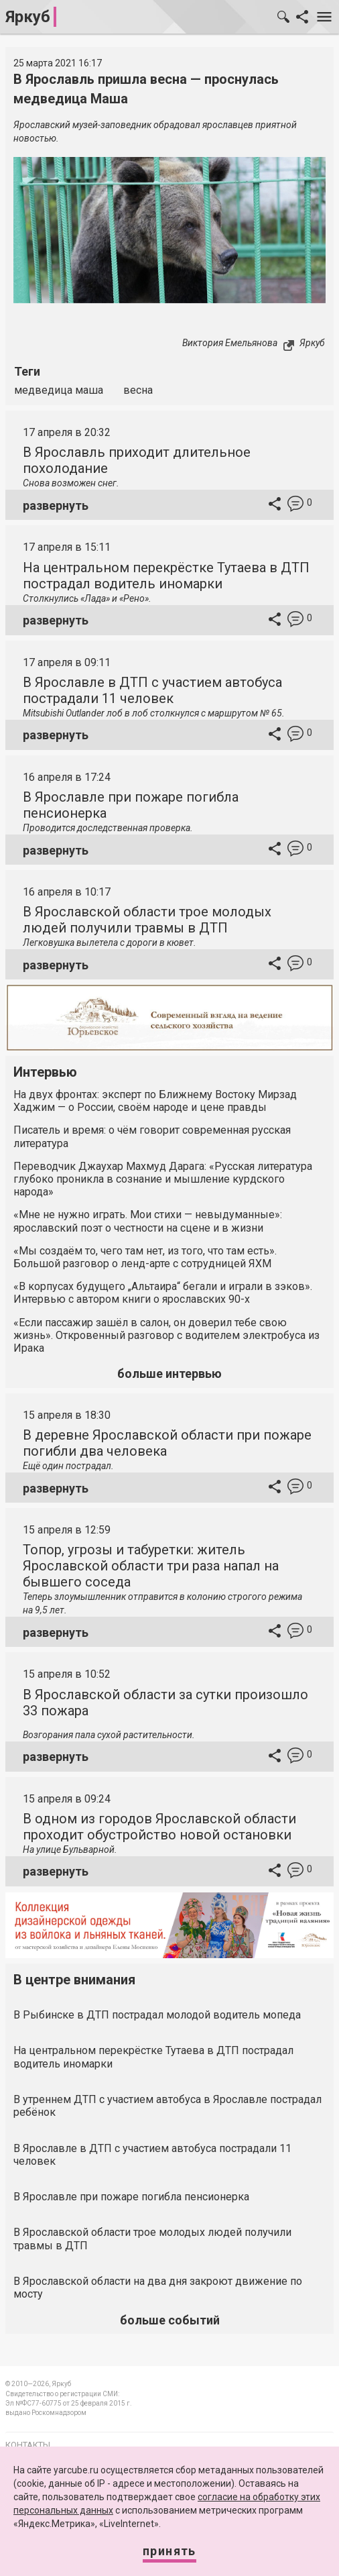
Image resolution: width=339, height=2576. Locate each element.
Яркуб (27, 16)
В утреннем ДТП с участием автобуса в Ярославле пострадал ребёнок (167, 2105)
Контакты (27, 2445)
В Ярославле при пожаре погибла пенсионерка (131, 2196)
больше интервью (169, 1373)
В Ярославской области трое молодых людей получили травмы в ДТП (147, 920)
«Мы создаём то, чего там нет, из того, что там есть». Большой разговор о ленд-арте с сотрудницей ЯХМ (145, 1257)
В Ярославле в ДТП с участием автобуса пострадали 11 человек (152, 690)
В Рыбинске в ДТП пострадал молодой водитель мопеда (157, 2014)
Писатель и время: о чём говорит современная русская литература (152, 1136)
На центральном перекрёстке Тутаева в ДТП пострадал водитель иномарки (166, 575)
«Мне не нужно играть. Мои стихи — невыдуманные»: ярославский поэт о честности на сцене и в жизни (147, 1221)
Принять (169, 2551)
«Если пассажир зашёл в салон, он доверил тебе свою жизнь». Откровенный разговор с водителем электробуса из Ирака (166, 1335)
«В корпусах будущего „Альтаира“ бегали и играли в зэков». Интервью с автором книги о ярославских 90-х (162, 1292)
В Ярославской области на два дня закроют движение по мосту (157, 2287)
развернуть (55, 505)
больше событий (170, 2320)
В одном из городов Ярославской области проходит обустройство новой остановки (159, 1827)
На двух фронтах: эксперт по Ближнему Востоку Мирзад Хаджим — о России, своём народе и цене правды (155, 1101)
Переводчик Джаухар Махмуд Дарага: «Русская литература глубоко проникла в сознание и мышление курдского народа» (162, 1179)
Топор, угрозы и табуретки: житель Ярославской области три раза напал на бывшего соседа (151, 1566)
